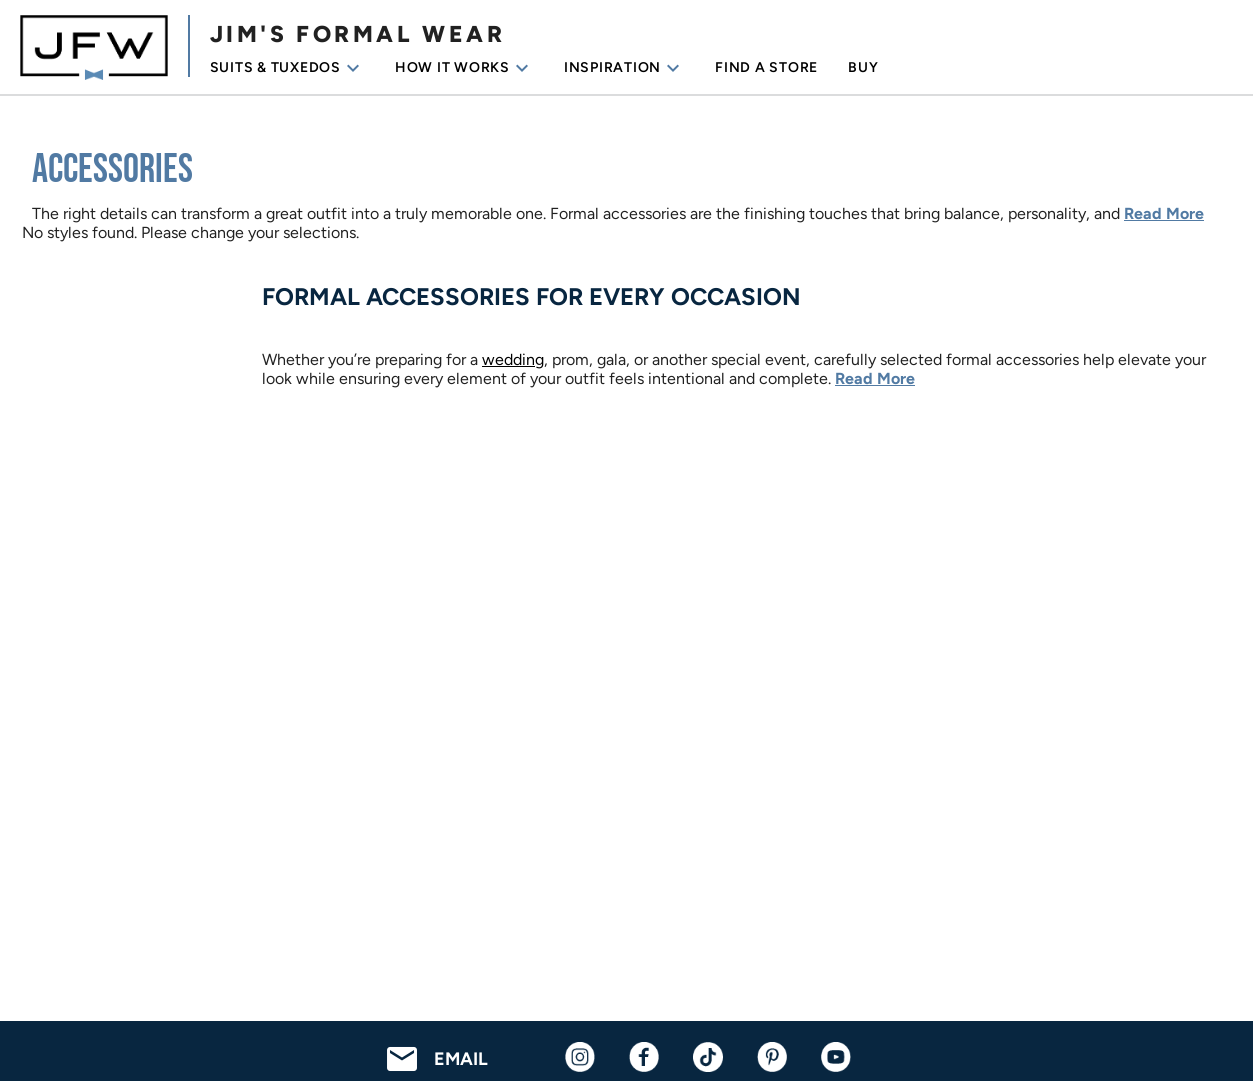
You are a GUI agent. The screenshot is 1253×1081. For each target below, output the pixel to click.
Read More (1164, 213)
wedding (513, 359)
